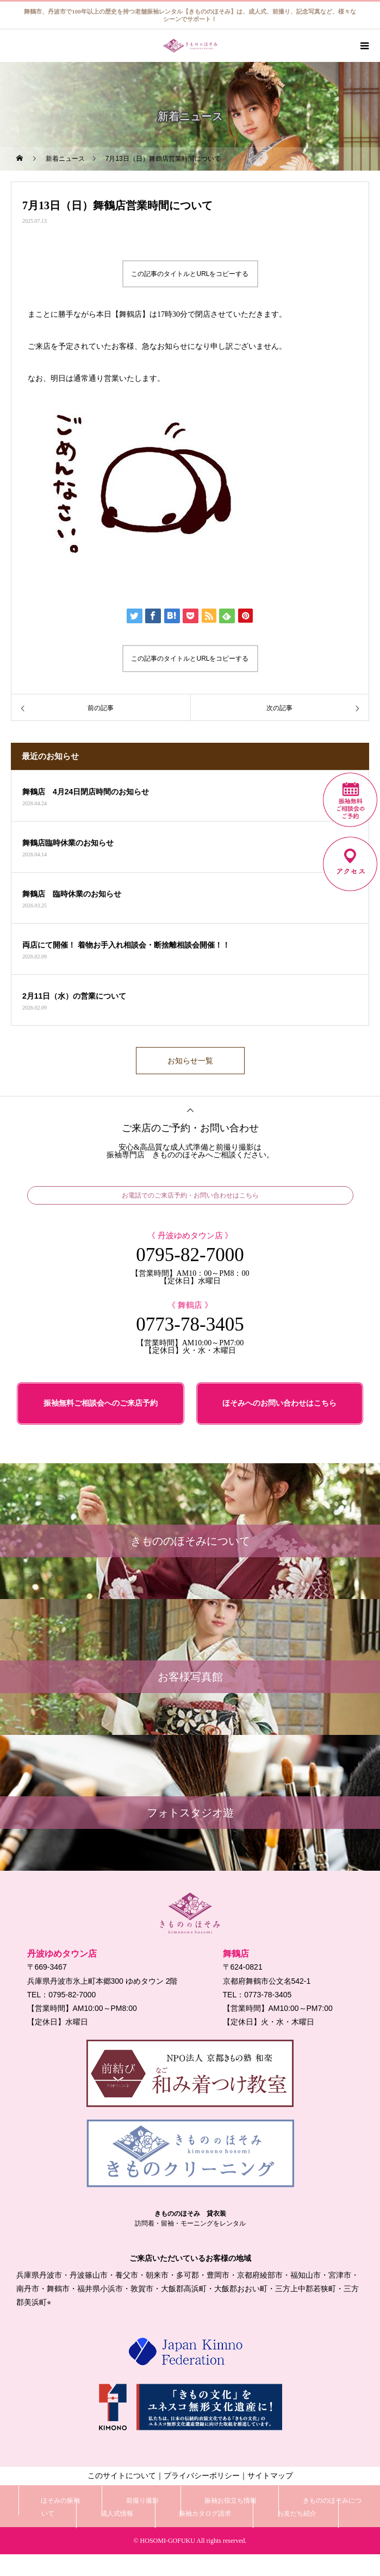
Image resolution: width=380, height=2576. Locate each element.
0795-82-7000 (190, 1254)
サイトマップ (270, 2476)
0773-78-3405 (190, 1324)
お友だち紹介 (296, 2513)
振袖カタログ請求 (205, 2513)
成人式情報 (117, 2513)
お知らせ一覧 (190, 1061)
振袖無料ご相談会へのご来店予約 (100, 1403)
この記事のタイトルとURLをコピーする (189, 274)
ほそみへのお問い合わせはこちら (279, 1403)
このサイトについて (122, 2476)
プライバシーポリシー (202, 2476)
